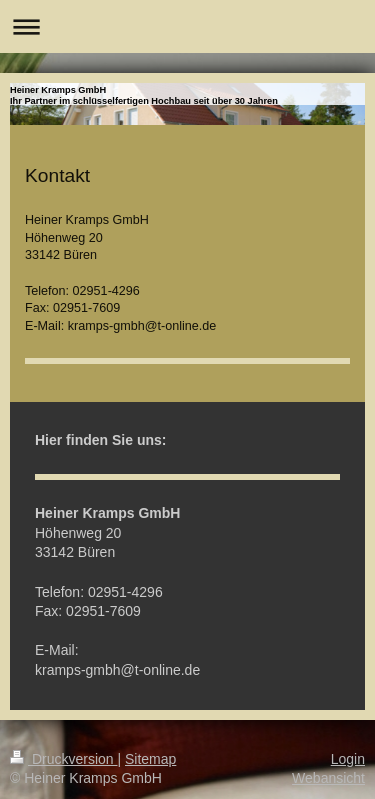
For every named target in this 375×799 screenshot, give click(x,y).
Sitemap (150, 759)
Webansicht (328, 778)
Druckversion (63, 759)
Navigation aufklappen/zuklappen (187, 26)
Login (348, 759)
